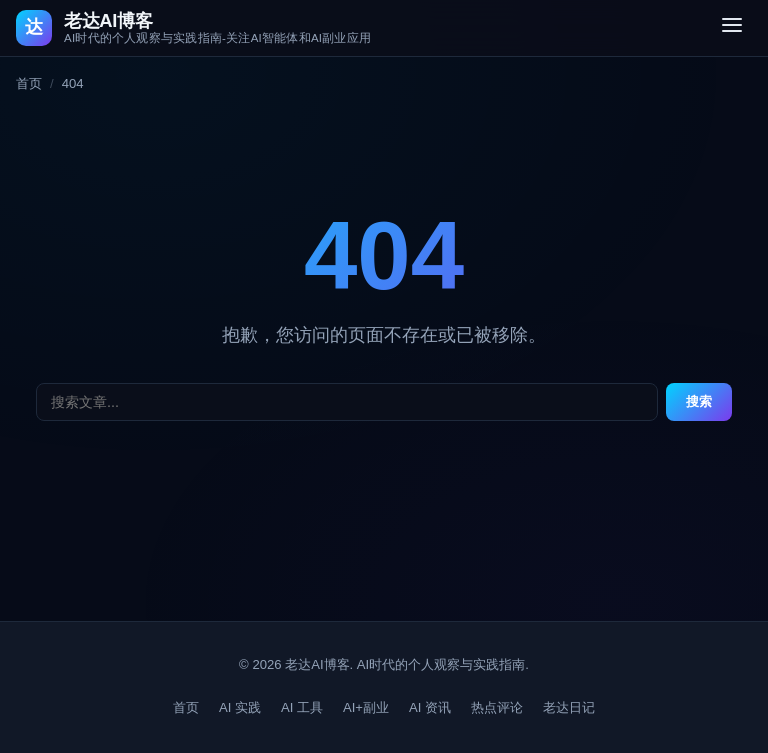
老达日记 (569, 707)
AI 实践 (240, 707)
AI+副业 (366, 707)
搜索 (699, 401)
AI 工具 (302, 707)
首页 (29, 83)
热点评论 (497, 707)
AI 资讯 (430, 707)
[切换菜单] (732, 28)
